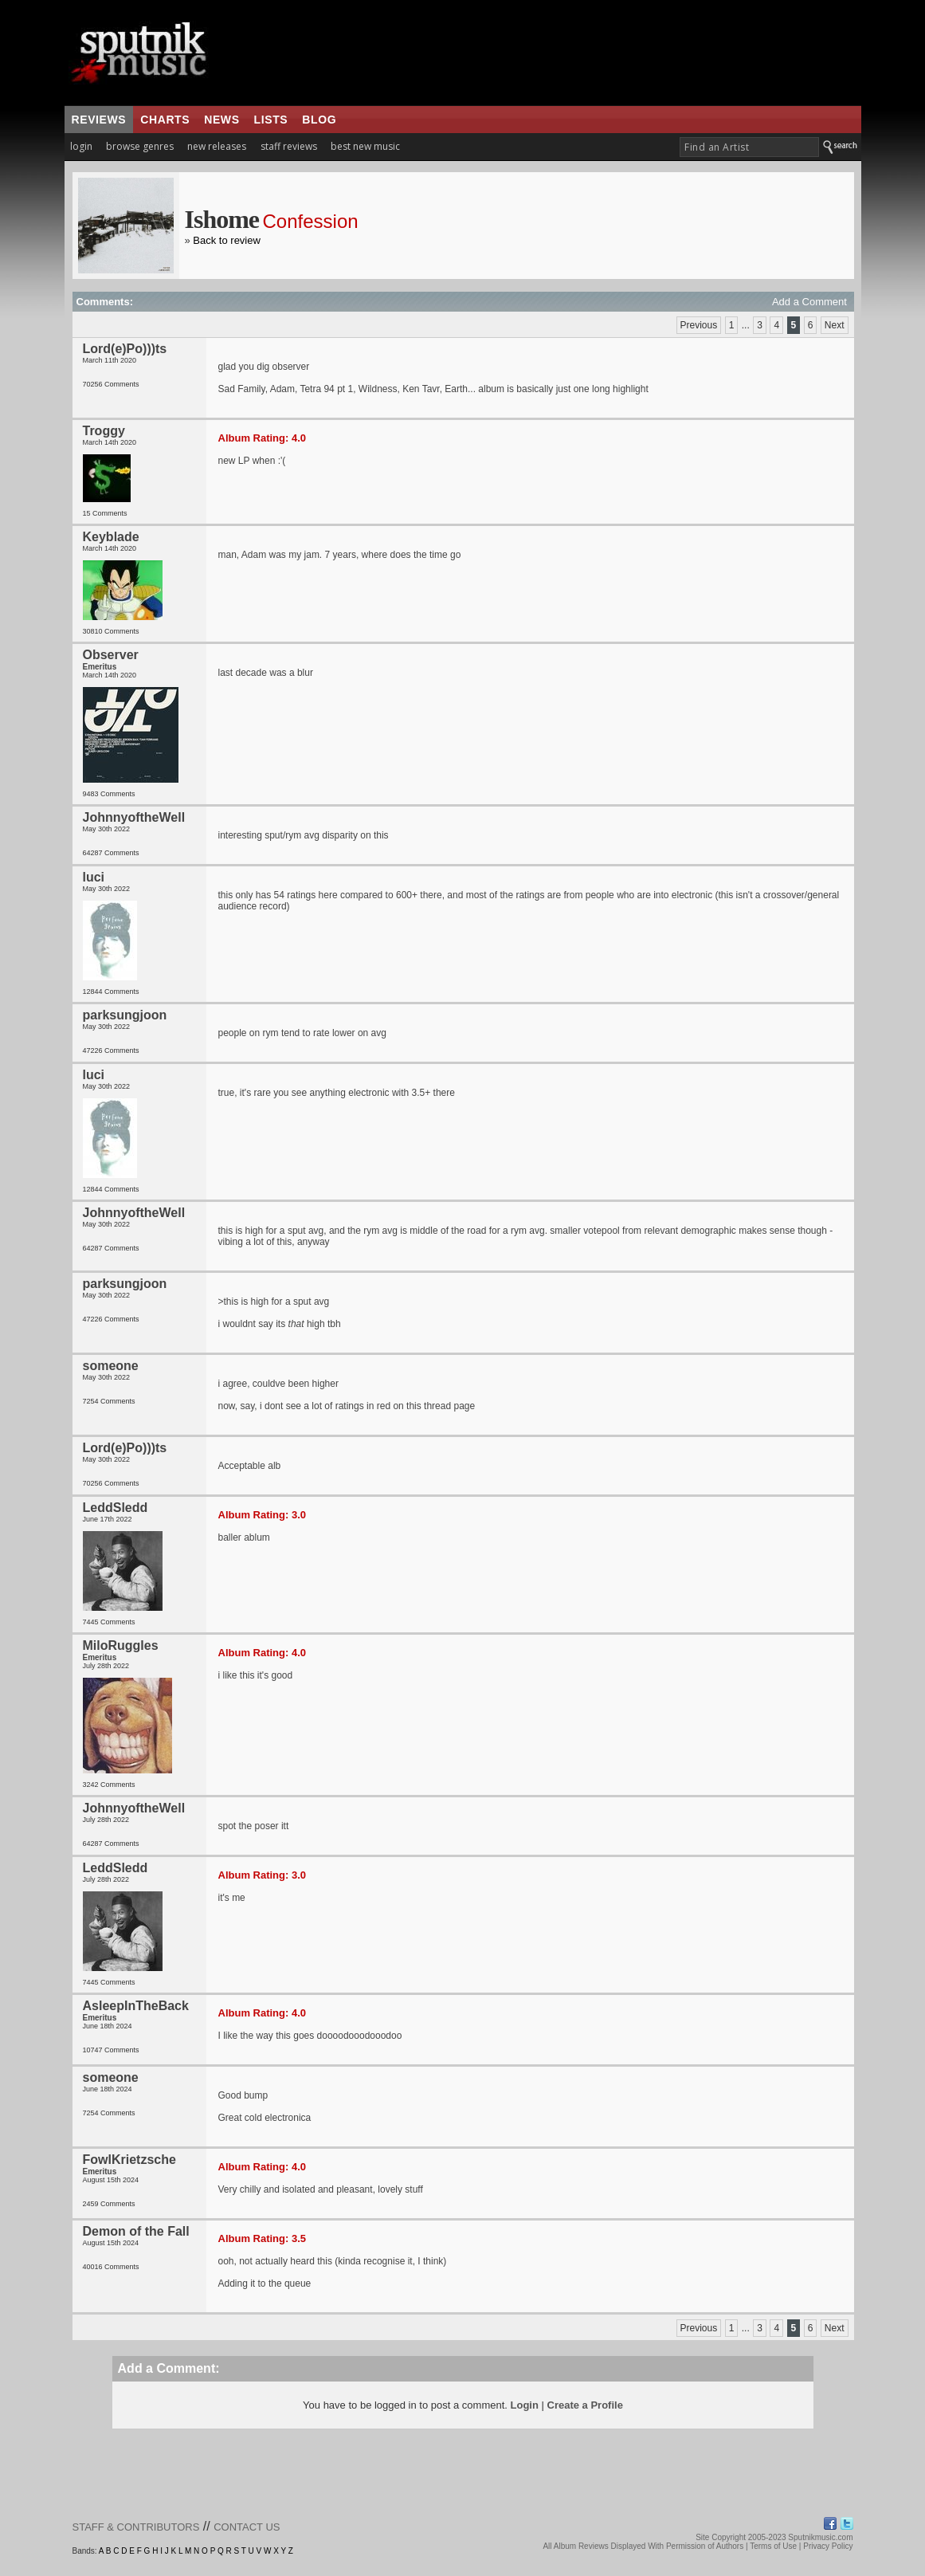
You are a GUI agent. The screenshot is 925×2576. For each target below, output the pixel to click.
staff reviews (289, 146)
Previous (699, 325)
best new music (365, 146)
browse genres (140, 146)
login (81, 146)
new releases (216, 146)
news (221, 119)
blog (319, 119)
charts (165, 119)
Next (835, 325)
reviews (99, 119)
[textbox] (749, 147)
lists (271, 119)
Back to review (227, 240)
